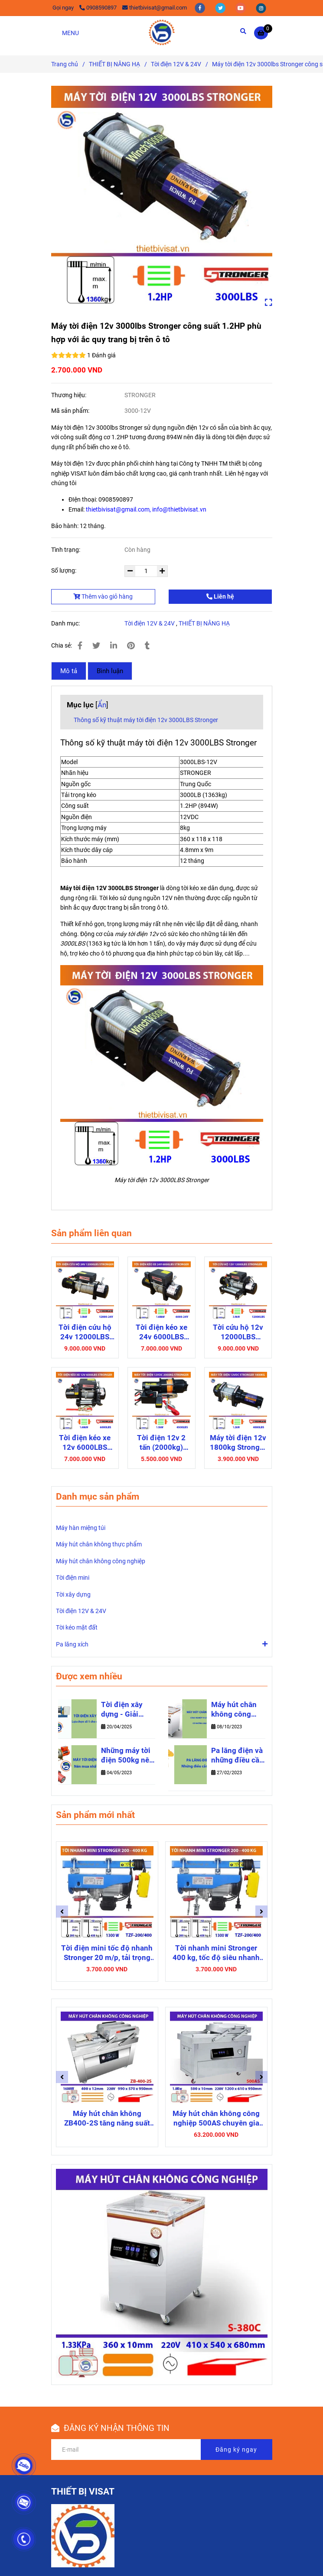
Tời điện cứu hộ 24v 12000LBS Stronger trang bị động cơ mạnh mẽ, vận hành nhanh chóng (84, 1332)
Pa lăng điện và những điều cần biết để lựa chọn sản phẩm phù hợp (237, 1755)
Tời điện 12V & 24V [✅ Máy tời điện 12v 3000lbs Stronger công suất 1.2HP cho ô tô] (176, 64)
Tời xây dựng (73, 1594)
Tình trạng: (66, 549)
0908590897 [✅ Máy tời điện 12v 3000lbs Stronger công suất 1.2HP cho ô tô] (98, 7)
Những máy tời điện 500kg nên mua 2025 (127, 1755)
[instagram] (261, 7)
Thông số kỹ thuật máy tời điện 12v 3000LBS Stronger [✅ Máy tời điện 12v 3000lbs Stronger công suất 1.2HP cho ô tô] (146, 719)
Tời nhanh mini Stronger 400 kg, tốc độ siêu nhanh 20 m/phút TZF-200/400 (216, 1953)
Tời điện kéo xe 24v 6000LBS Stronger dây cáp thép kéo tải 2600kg (161, 1332)
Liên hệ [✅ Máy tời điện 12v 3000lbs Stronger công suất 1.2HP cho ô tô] (220, 596)
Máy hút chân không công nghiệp (100, 1561)
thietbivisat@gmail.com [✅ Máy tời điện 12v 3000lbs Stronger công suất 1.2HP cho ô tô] (154, 7)
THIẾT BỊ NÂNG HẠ (204, 623)
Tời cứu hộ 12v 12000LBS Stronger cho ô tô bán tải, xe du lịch (238, 1332)
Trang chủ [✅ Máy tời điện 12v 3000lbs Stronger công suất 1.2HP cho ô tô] (64, 64)
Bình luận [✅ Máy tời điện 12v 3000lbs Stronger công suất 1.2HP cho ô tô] (110, 671)
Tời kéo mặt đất (77, 1627)
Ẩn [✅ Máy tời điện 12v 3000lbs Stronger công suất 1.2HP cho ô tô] (102, 704)
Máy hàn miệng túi (80, 1527)
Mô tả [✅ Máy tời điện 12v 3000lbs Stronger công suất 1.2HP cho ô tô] (68, 671)
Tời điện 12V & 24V (149, 623)
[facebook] (200, 7)
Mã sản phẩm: (71, 410)
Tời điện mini (72, 1577)
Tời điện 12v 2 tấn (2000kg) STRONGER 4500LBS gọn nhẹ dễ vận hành (161, 1442)
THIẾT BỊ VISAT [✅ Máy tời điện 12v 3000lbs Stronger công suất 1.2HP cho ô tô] (82, 2491)
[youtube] (241, 7)
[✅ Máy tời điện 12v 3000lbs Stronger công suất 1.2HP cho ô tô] (263, 32)
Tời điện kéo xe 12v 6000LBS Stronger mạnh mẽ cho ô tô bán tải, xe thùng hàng (85, 1442)
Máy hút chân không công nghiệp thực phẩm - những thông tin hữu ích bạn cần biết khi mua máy (237, 1709)
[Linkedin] (113, 645)
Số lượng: (64, 570)
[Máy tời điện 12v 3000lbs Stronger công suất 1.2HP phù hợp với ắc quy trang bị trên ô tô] (162, 32)
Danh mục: (66, 623)
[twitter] (221, 7)
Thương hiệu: (69, 395)
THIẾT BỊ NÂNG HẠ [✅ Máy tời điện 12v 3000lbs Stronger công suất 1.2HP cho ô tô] (114, 64)
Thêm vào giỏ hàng (103, 596)
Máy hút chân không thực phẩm (99, 1544)
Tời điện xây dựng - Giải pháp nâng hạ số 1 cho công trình (124, 1709)
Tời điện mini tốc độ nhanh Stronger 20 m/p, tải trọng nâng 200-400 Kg (107, 1953)
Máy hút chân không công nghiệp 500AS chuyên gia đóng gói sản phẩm (216, 2118)
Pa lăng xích (72, 1643)
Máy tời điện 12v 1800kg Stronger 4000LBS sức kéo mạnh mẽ (238, 1442)
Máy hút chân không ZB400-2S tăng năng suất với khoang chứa (107, 2118)
